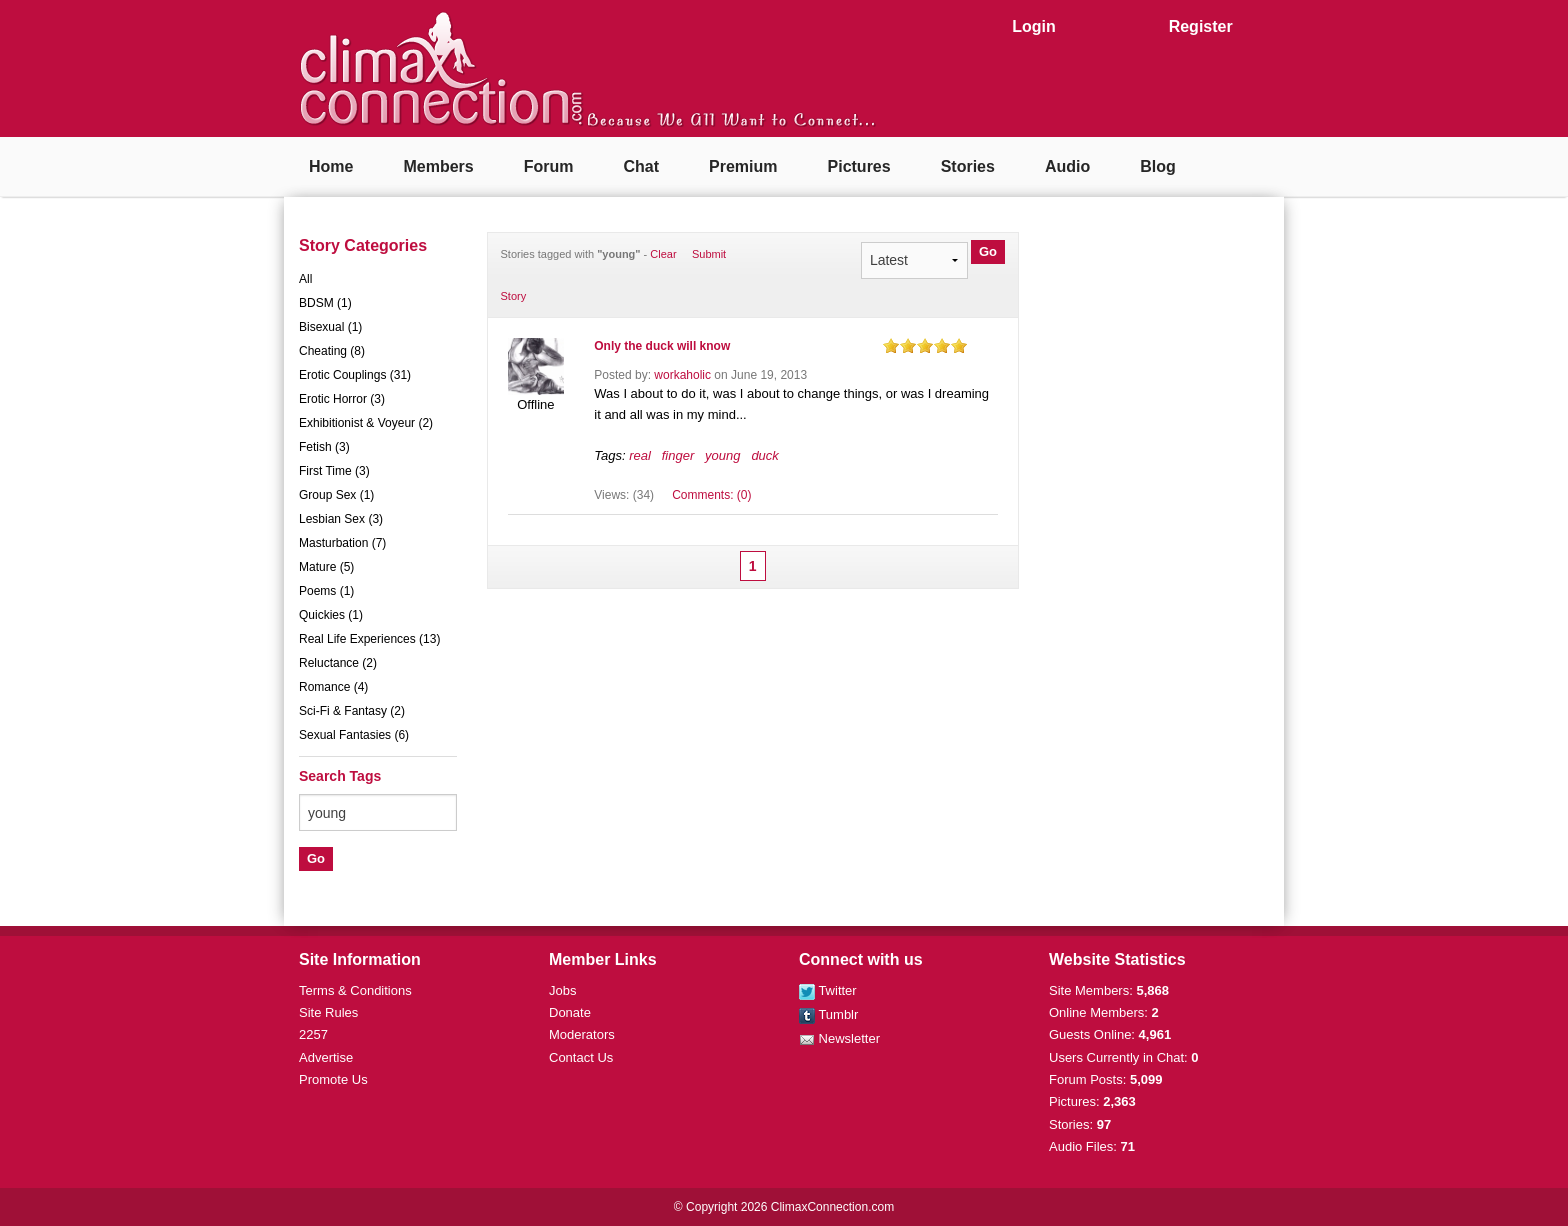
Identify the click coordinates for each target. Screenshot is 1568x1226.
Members (438, 166)
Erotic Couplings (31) (355, 375)
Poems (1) (326, 591)
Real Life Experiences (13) (369, 639)
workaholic (682, 375)
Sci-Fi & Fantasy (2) (352, 711)
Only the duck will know (662, 346)
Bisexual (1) (330, 327)
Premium (743, 166)
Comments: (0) (711, 495)
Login (1034, 26)
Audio (1067, 166)
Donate (570, 1012)
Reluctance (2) (338, 663)
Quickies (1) (331, 615)
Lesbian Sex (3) (341, 519)
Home (331, 166)
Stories (968, 166)
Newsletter (839, 1038)
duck (764, 455)
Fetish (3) (324, 447)
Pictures (859, 166)
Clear (663, 254)
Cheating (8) (332, 351)
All (305, 279)
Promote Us (333, 1079)
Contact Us (581, 1057)
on (891, 345)
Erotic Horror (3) (342, 399)
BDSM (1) (325, 303)
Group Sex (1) (336, 495)
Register (1201, 26)
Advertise (326, 1057)
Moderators (582, 1034)
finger (678, 455)
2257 (313, 1034)
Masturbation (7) (342, 543)
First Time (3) (334, 471)
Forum (549, 166)
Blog (1158, 166)
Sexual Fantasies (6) (354, 735)
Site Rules (328, 1012)
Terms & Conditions (355, 990)
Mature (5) (326, 567)
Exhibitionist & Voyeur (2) (366, 423)
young (722, 455)
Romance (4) (333, 687)
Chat (641, 166)
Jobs (562, 990)
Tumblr (828, 1014)
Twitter (828, 990)
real (640, 455)
